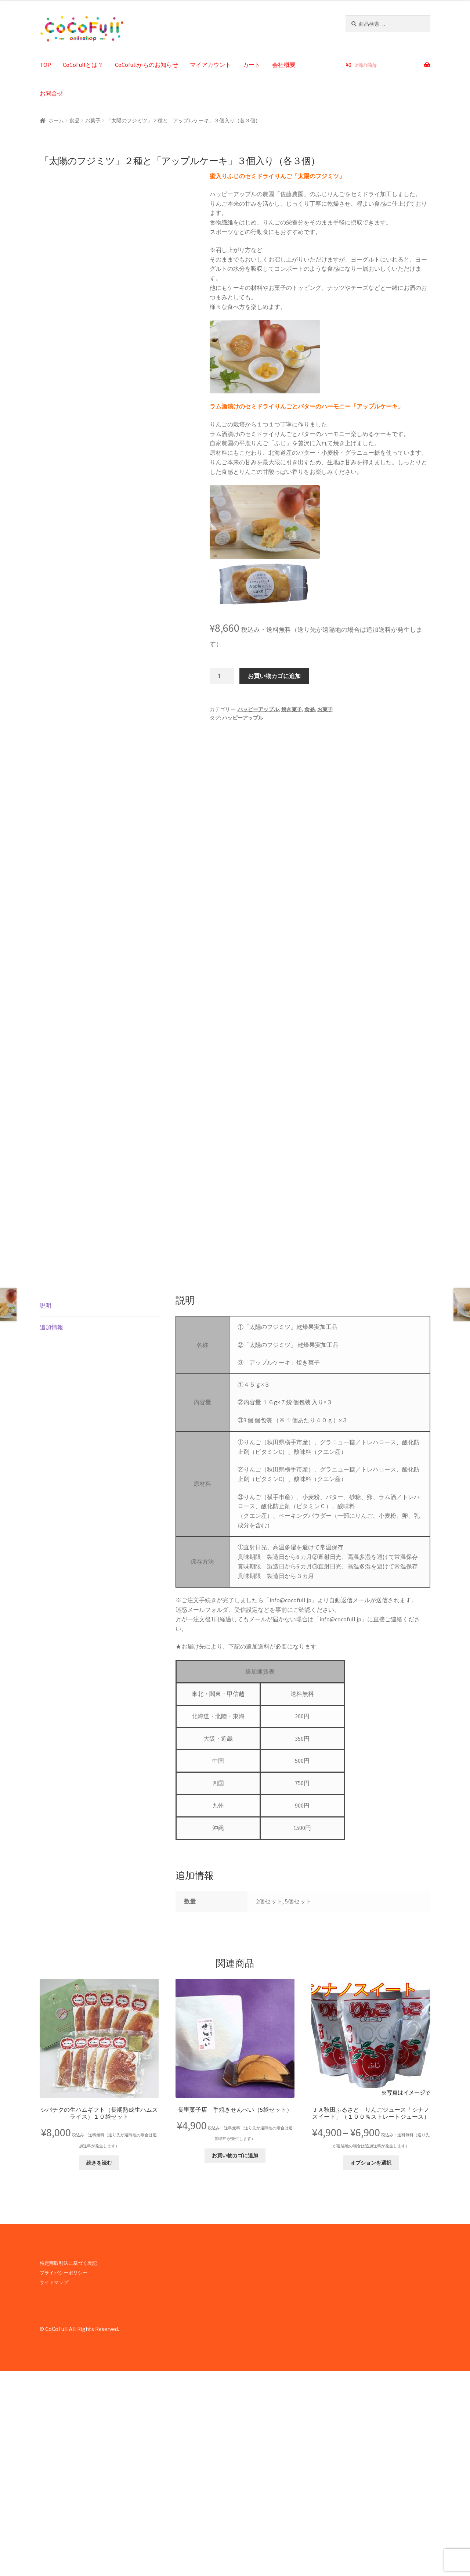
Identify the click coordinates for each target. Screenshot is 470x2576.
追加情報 (51, 1531)
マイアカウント (210, 64)
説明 (45, 1510)
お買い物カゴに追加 (274, 676)
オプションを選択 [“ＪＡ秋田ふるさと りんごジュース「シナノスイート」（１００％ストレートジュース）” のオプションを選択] (370, 2367)
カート (251, 64)
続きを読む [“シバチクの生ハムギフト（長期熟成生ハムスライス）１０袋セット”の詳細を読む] (99, 2367)
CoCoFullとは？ (83, 64)
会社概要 (284, 64)
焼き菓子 (291, 709)
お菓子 (93, 120)
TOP (45, 64)
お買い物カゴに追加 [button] (235, 2360)
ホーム (56, 120)
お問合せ (51, 93)
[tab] (99, 1510)
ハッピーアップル (258, 709)
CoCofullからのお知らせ (146, 64)
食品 (74, 120)
